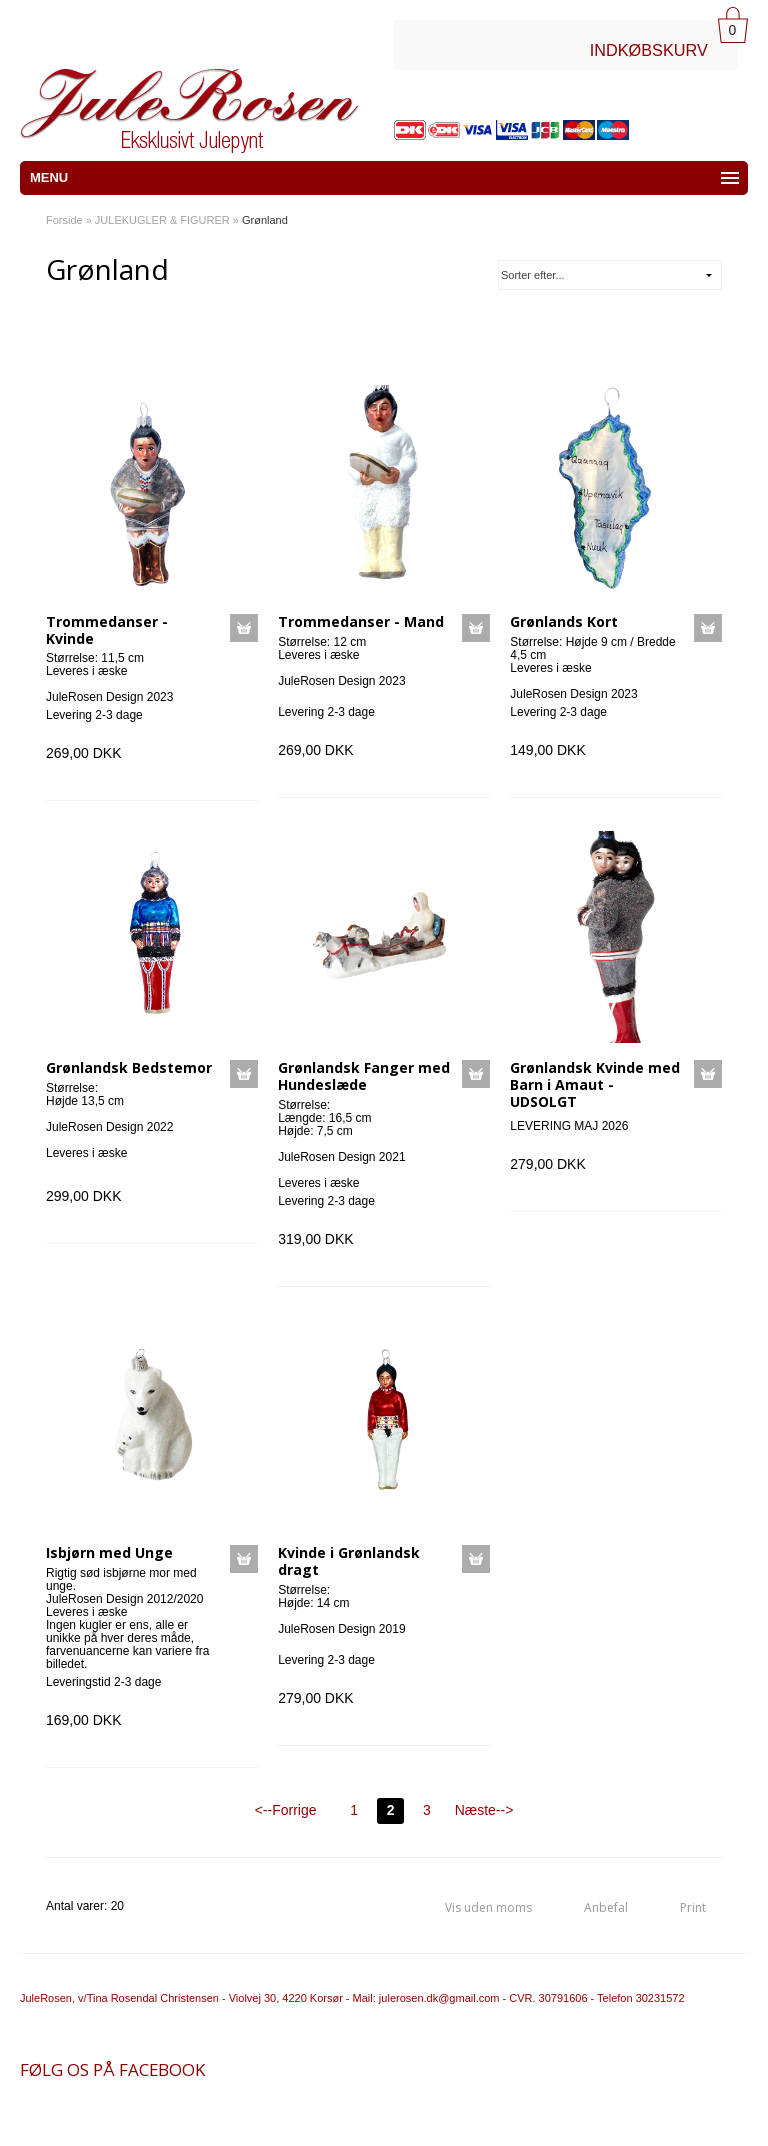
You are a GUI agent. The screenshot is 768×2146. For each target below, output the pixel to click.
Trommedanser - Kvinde (107, 630)
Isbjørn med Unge (109, 1552)
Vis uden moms (488, 1907)
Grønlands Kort (564, 621)
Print (693, 1907)
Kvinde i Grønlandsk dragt (349, 1561)
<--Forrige (286, 1810)
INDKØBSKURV (649, 50)
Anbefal (606, 1907)
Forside (64, 220)
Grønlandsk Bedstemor (129, 1067)
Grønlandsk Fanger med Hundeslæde (364, 1076)
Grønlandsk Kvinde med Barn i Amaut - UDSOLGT (595, 1084)
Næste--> (484, 1810)
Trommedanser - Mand (361, 621)
